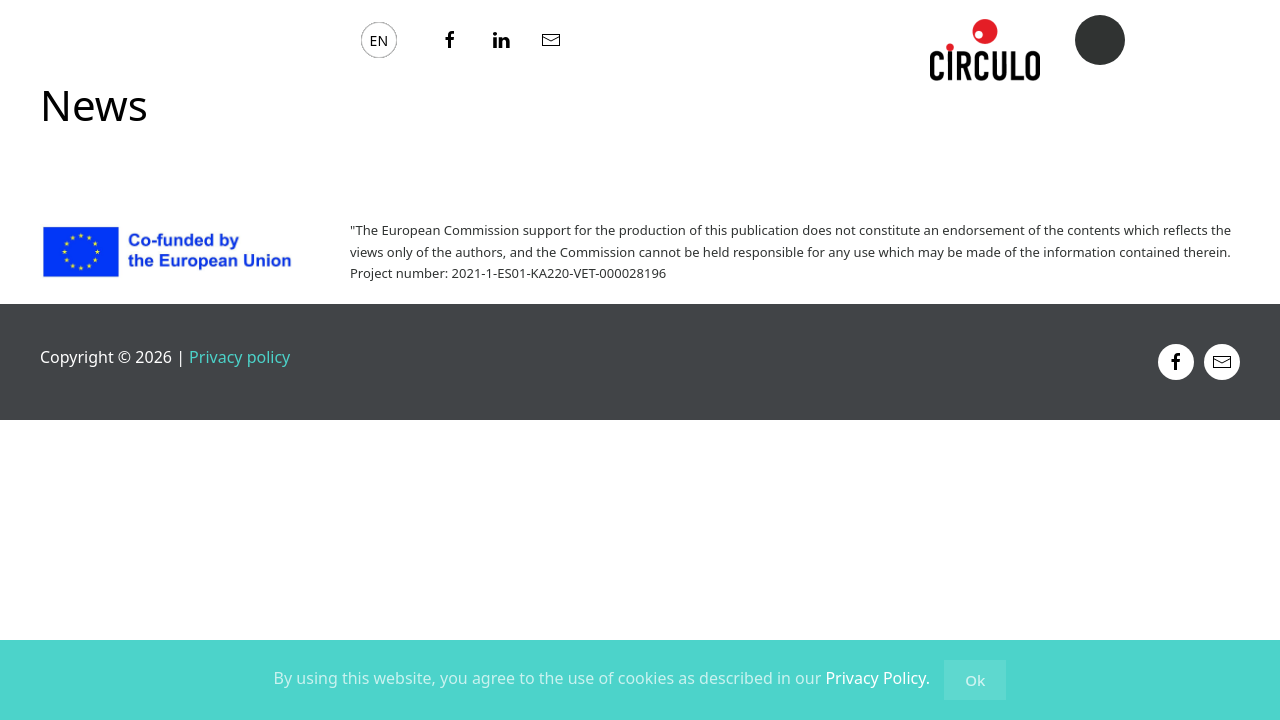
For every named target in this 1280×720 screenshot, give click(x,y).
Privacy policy (237, 357)
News (301, 39)
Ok (975, 680)
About (72, 39)
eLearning (189, 39)
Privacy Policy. (877, 678)
